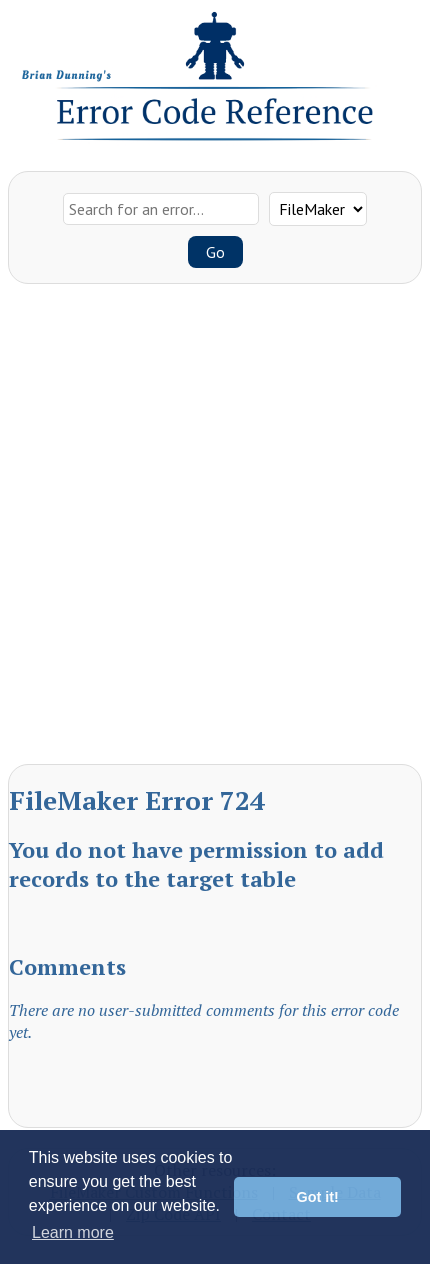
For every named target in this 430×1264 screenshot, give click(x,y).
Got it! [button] (318, 1197)
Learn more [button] (73, 1232)
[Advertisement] (215, 529)
